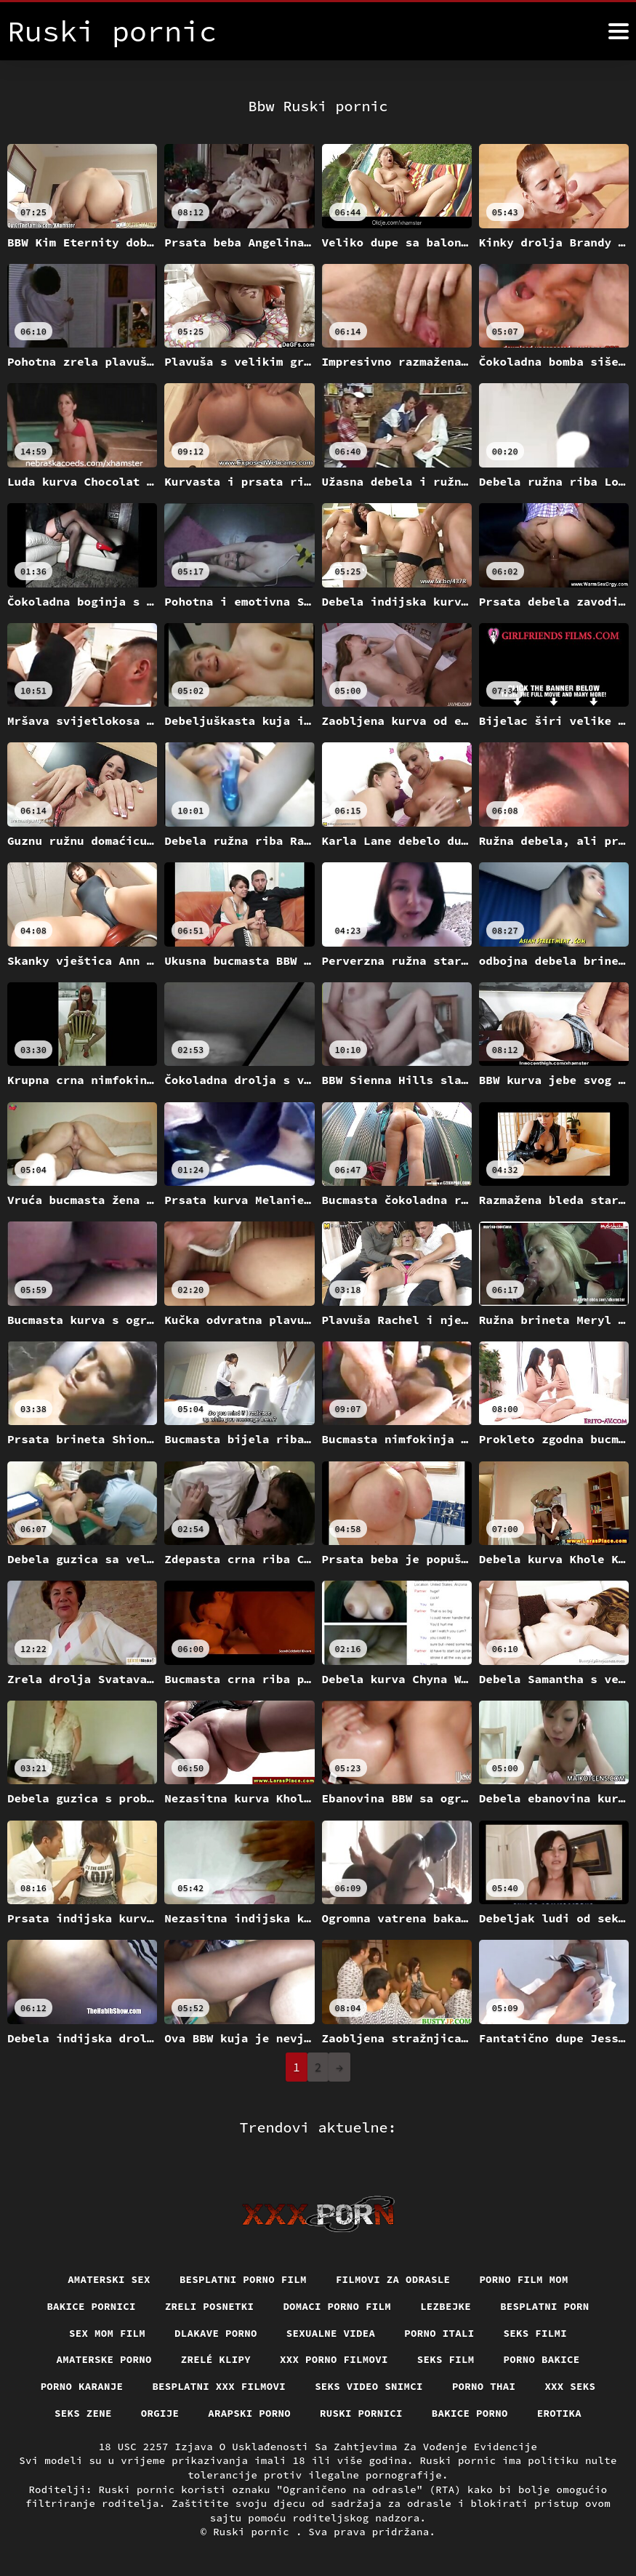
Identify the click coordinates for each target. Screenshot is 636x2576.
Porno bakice (542, 2359)
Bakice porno (470, 2413)
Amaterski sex (109, 2279)
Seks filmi (536, 2333)
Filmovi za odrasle (393, 2279)
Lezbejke (445, 2306)
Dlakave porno (215, 2333)
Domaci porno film (337, 2306)
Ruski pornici (361, 2413)
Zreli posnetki (209, 2306)
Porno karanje (82, 2386)
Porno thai (484, 2386)
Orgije (160, 2413)
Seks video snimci (369, 2386)
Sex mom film (107, 2333)
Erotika (559, 2413)
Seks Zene (83, 2413)
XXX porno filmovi (334, 2359)
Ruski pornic (254, 2531)
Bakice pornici (91, 2306)
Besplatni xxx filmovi (219, 2386)
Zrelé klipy (216, 2359)
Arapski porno (249, 2413)
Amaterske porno (104, 2359)
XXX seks (569, 2386)
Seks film (446, 2359)
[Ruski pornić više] (618, 31)
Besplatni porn (544, 2306)
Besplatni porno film (243, 2279)
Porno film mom (523, 2279)
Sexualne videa (331, 2333)
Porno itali (439, 2333)
